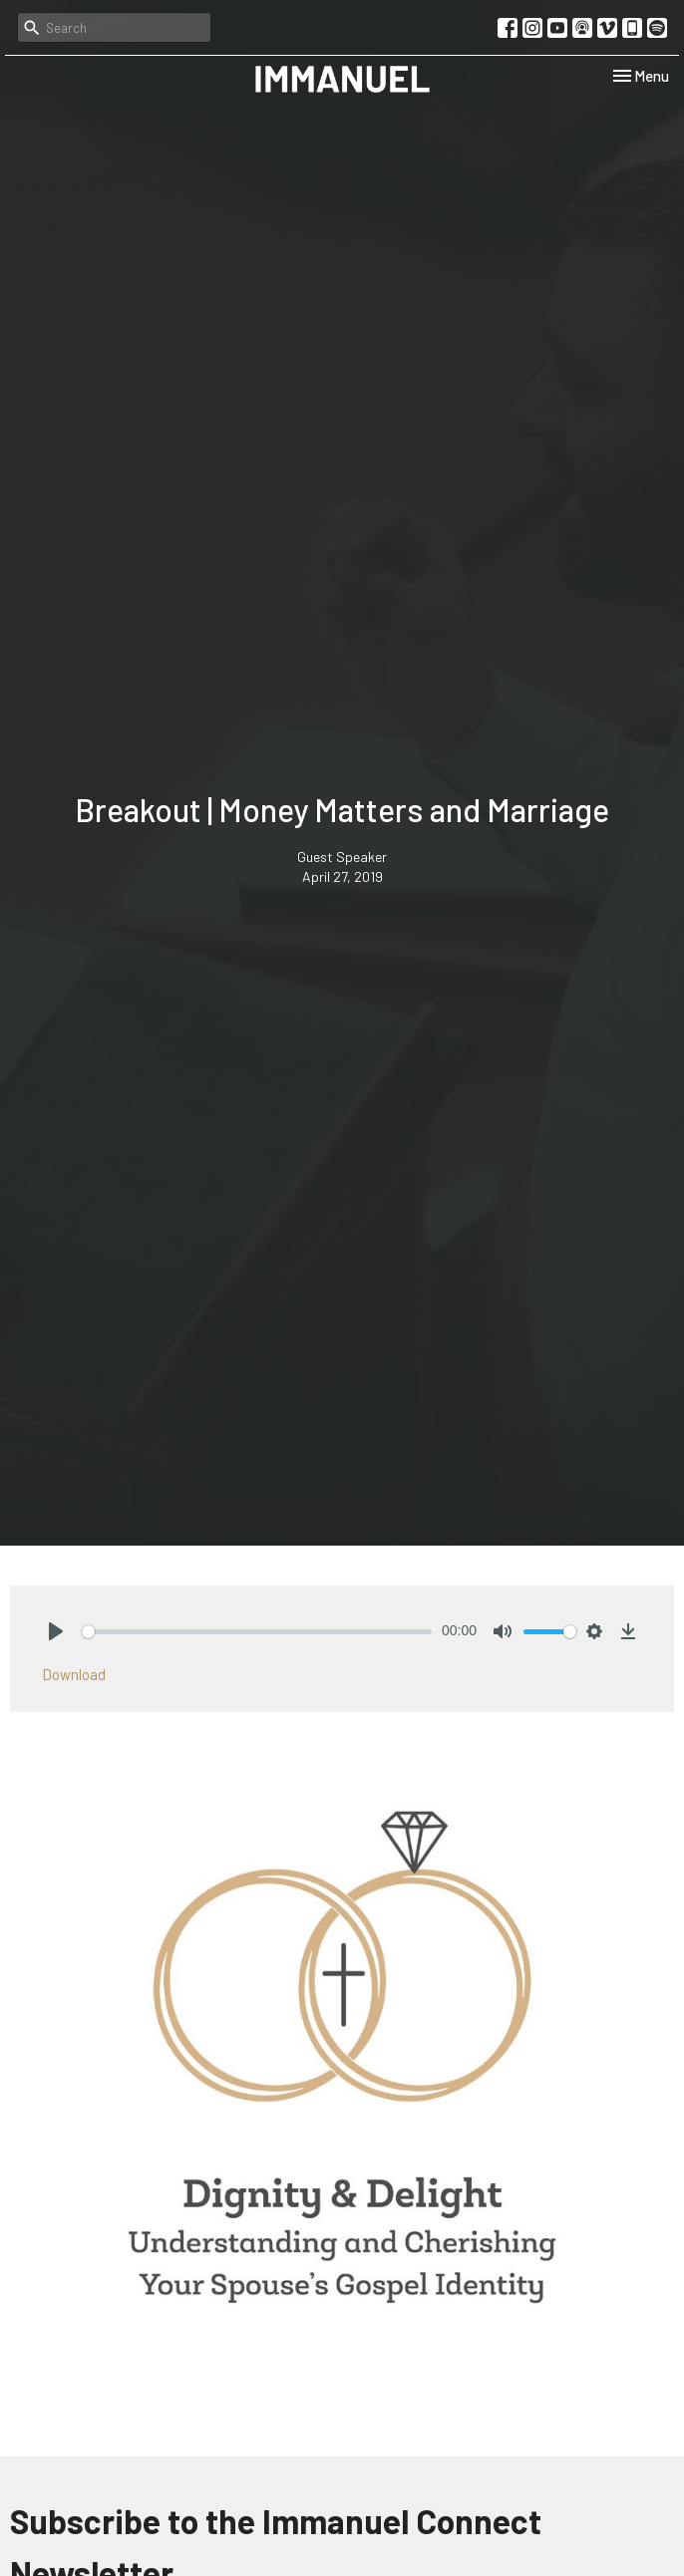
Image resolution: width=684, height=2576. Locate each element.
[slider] (257, 1631)
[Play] (56, 1631)
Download (74, 1674)
